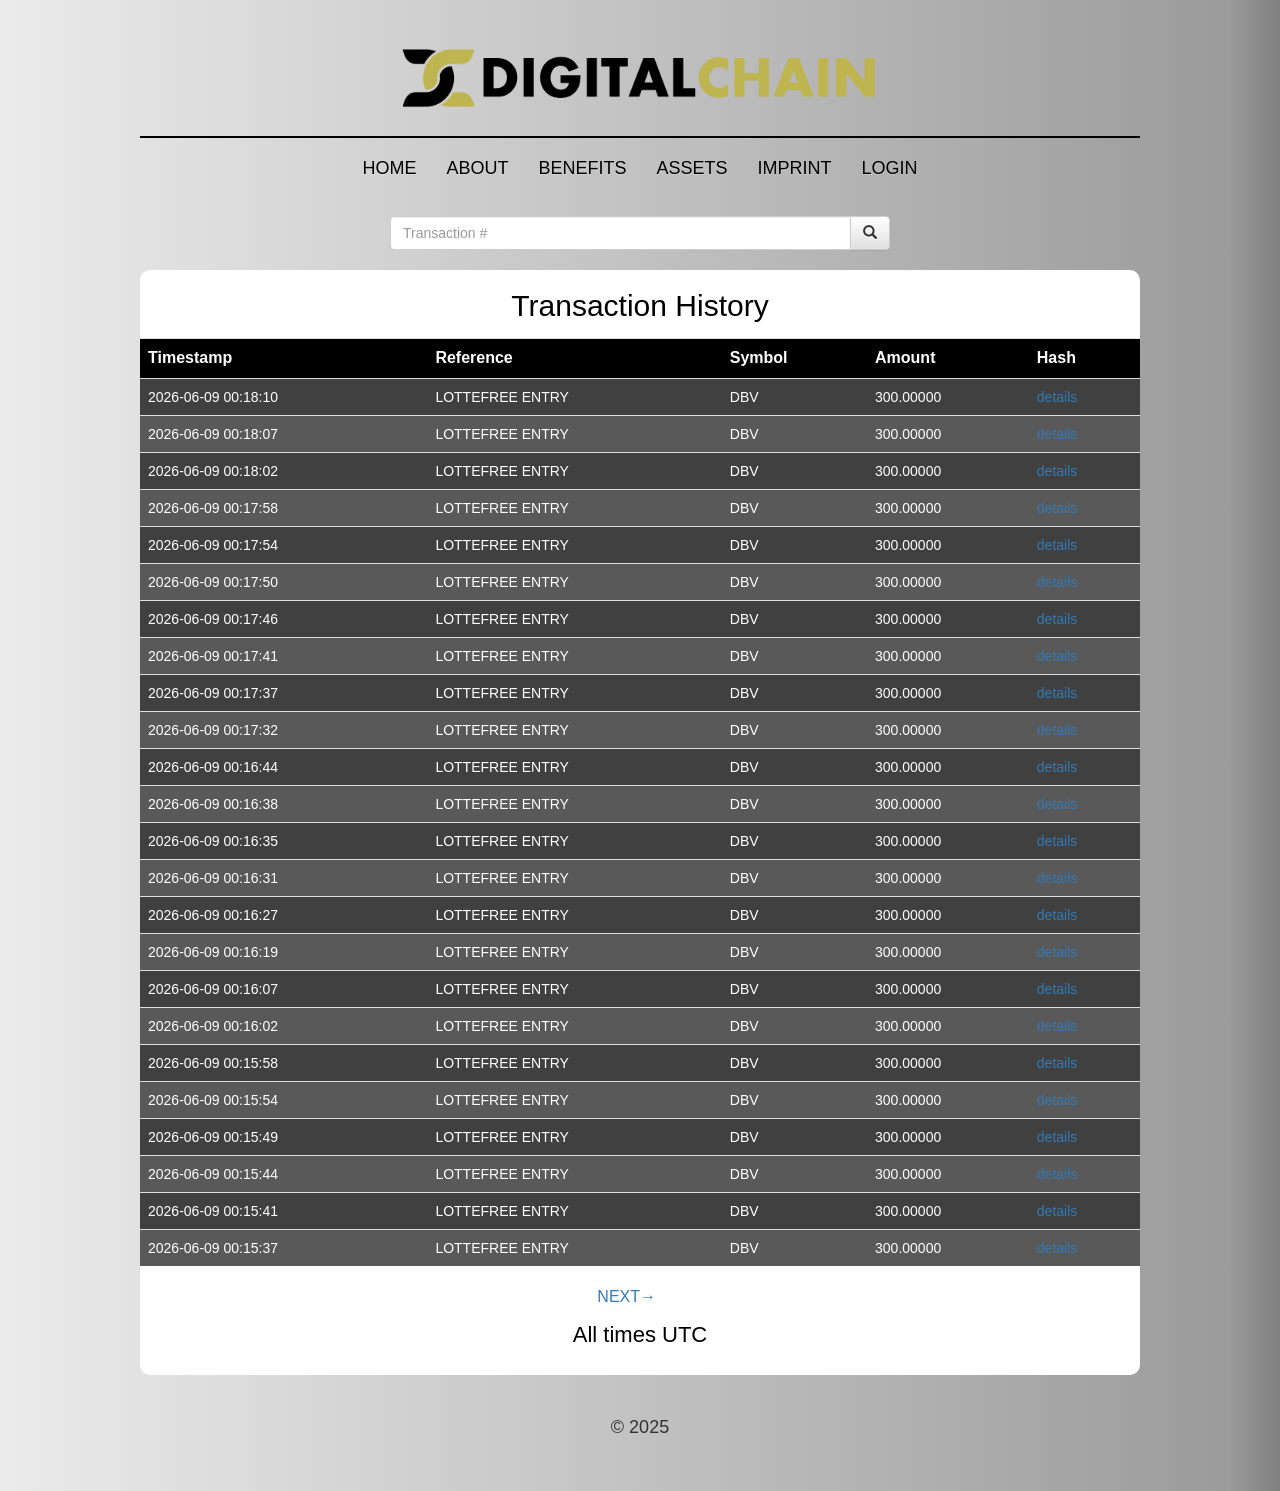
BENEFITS (582, 168)
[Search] (870, 233)
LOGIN (890, 168)
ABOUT (477, 168)
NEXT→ (626, 1296)
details (1057, 397)
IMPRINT (795, 168)
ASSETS (691, 168)
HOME (389, 168)
